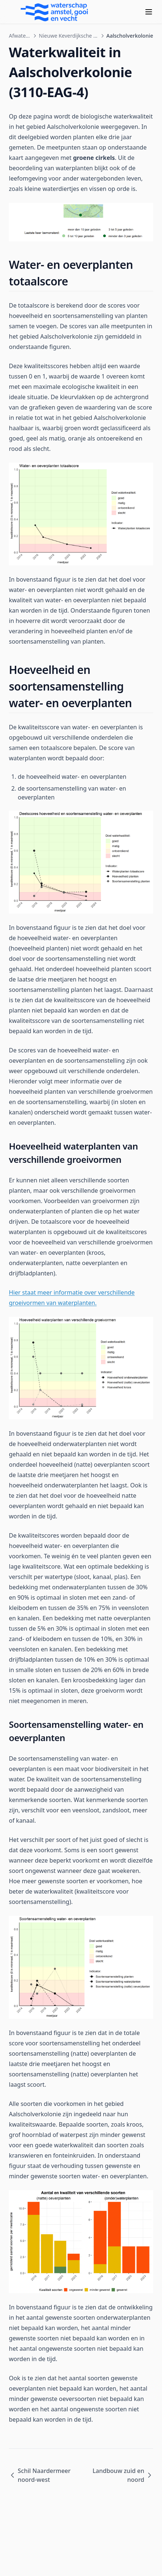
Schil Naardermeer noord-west (40, 2475)
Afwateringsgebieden (20, 35)
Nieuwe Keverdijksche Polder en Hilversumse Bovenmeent (68, 35)
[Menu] (148, 11)
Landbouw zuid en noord (122, 2475)
